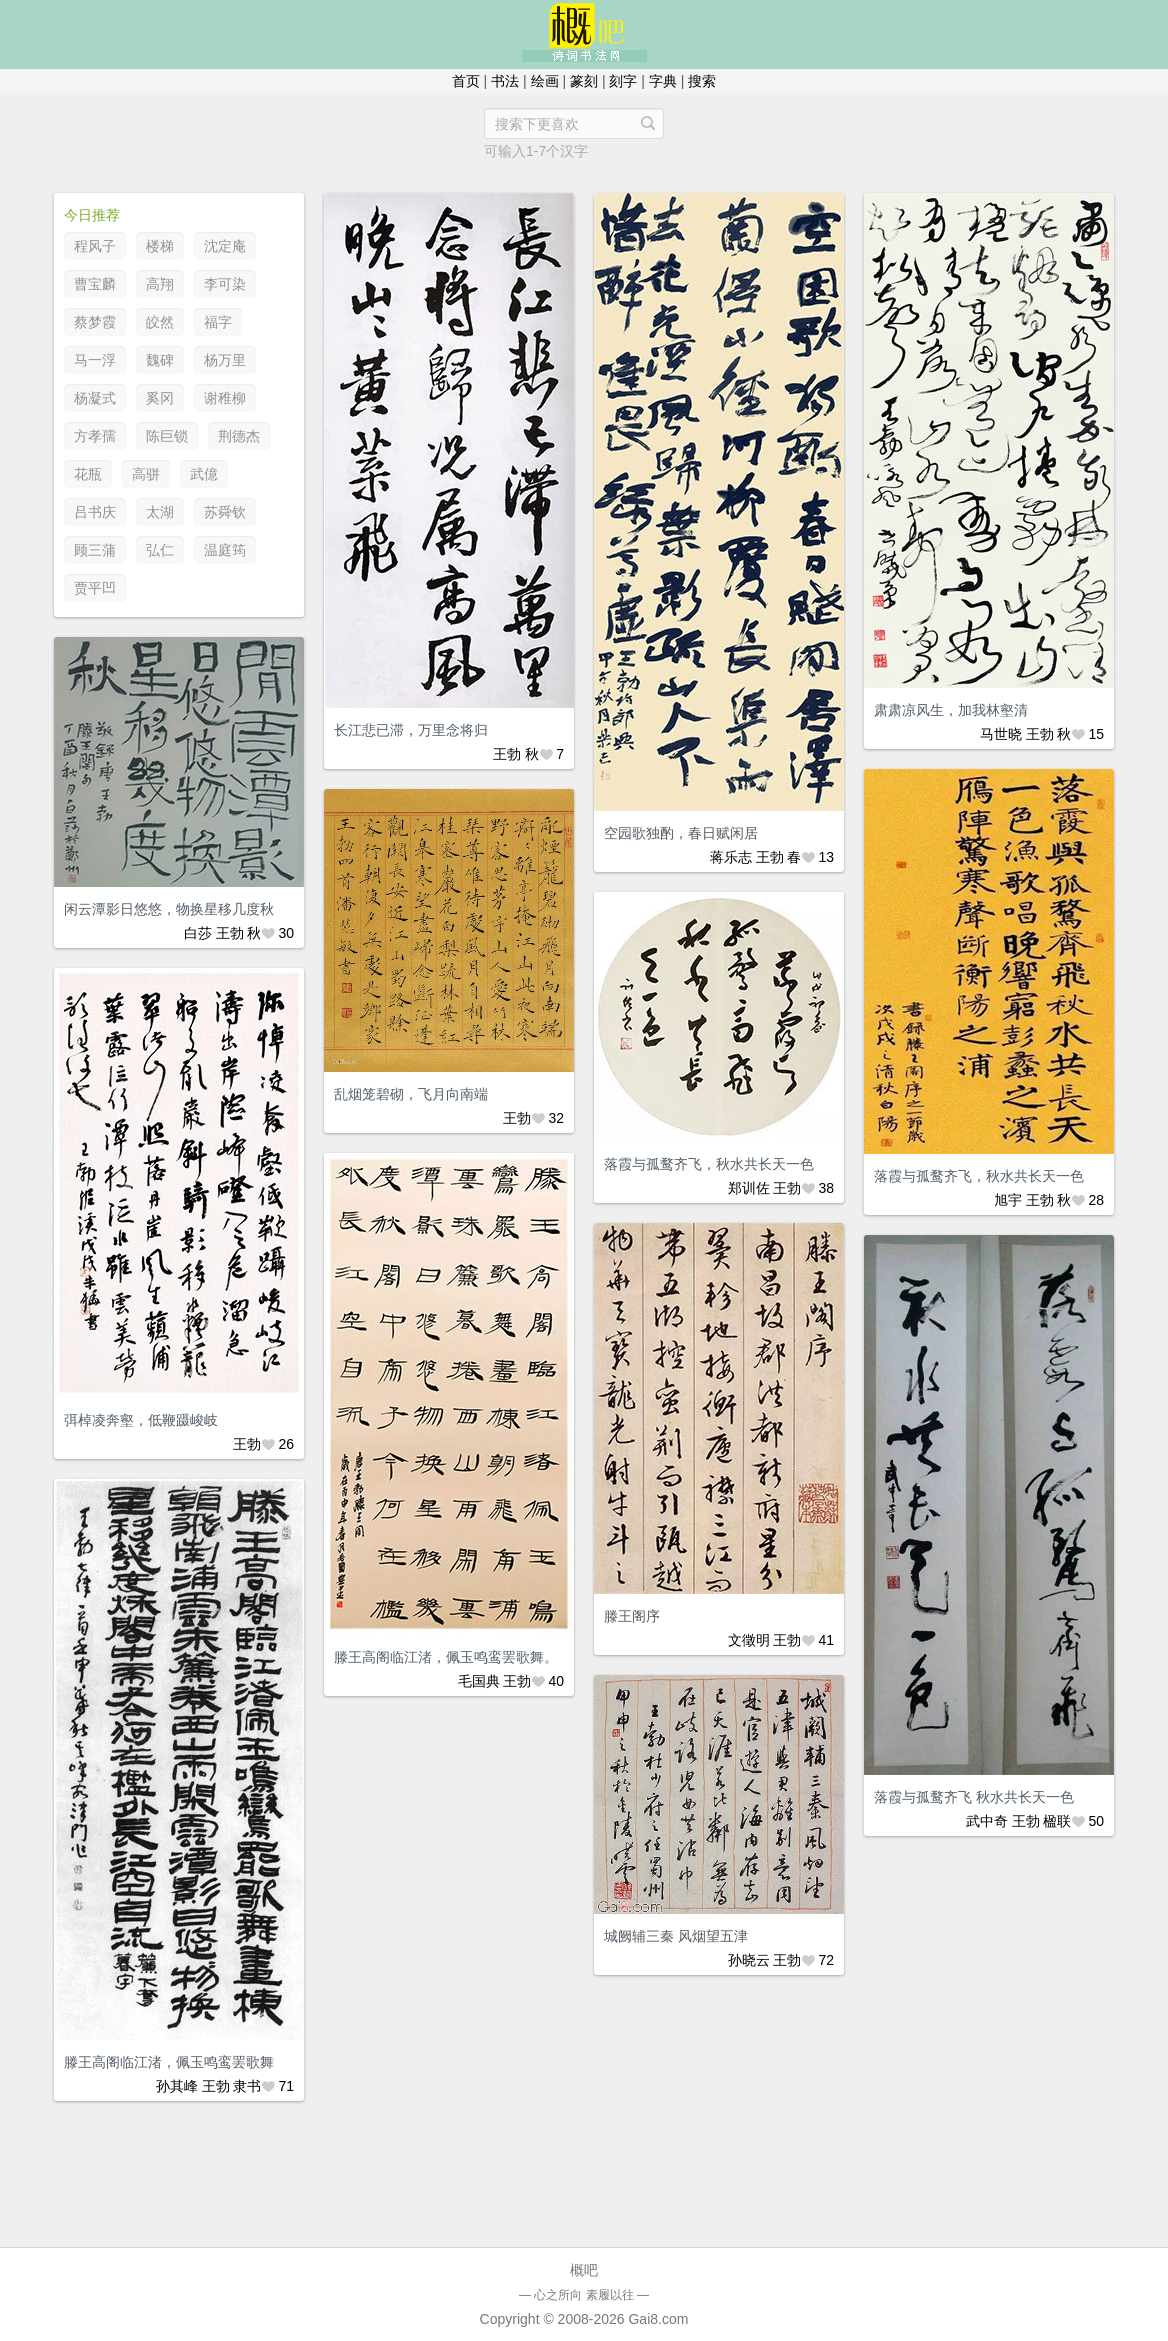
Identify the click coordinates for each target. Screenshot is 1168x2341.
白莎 (198, 933)
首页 (466, 81)
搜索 (702, 81)
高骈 (146, 474)
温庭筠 (225, 550)
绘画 (545, 81)
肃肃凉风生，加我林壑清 (951, 710)
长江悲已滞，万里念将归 (411, 730)
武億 (204, 474)
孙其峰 (177, 2086)
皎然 (160, 322)
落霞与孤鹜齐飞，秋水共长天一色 (979, 1176)
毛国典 (479, 1681)
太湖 (160, 512)
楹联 (1057, 1821)
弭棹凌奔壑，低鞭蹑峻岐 (141, 1420)
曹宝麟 (95, 284)
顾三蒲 (95, 550)
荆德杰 (239, 436)
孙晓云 (749, 1960)
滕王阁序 (632, 1616)
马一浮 (95, 360)
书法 (505, 81)
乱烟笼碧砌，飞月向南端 (411, 1094)
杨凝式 (95, 398)
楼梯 (160, 246)
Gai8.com (658, 2319)
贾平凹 (95, 588)
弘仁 (160, 550)
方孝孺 (95, 436)
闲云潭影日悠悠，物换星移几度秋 (169, 909)
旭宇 (1008, 1200)
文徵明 (749, 1640)
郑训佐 (749, 1188)
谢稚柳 (225, 398)
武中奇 (987, 1821)
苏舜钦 (225, 512)
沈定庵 (225, 246)
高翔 (160, 284)
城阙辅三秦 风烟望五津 (676, 1936)
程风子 (95, 246)
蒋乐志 (731, 857)
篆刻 (584, 81)
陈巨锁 (167, 436)
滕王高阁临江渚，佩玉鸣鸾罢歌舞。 (446, 1657)
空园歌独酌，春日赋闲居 (681, 833)
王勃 (507, 754)
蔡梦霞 (95, 322)
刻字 (623, 81)
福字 (218, 322)
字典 (663, 81)
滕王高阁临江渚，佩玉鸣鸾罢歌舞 (169, 2062)
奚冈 (160, 398)
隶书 (247, 2086)
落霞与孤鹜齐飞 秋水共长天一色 (974, 1797)
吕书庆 (95, 512)
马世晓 (1001, 734)
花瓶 (88, 474)
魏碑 (160, 360)
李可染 (225, 284)
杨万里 (225, 360)
